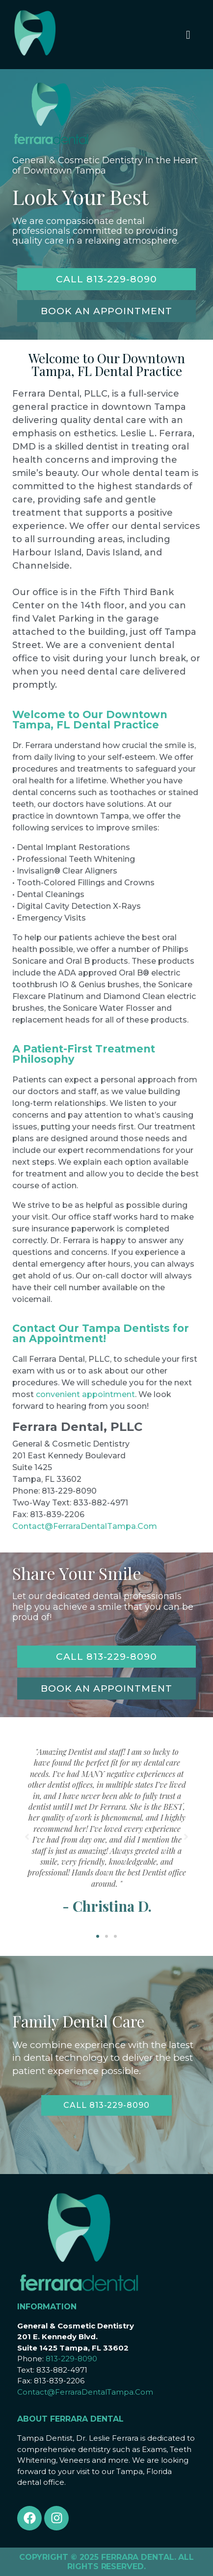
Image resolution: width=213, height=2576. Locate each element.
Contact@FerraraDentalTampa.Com (84, 1526)
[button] (97, 1936)
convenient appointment (85, 1394)
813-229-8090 (71, 2358)
